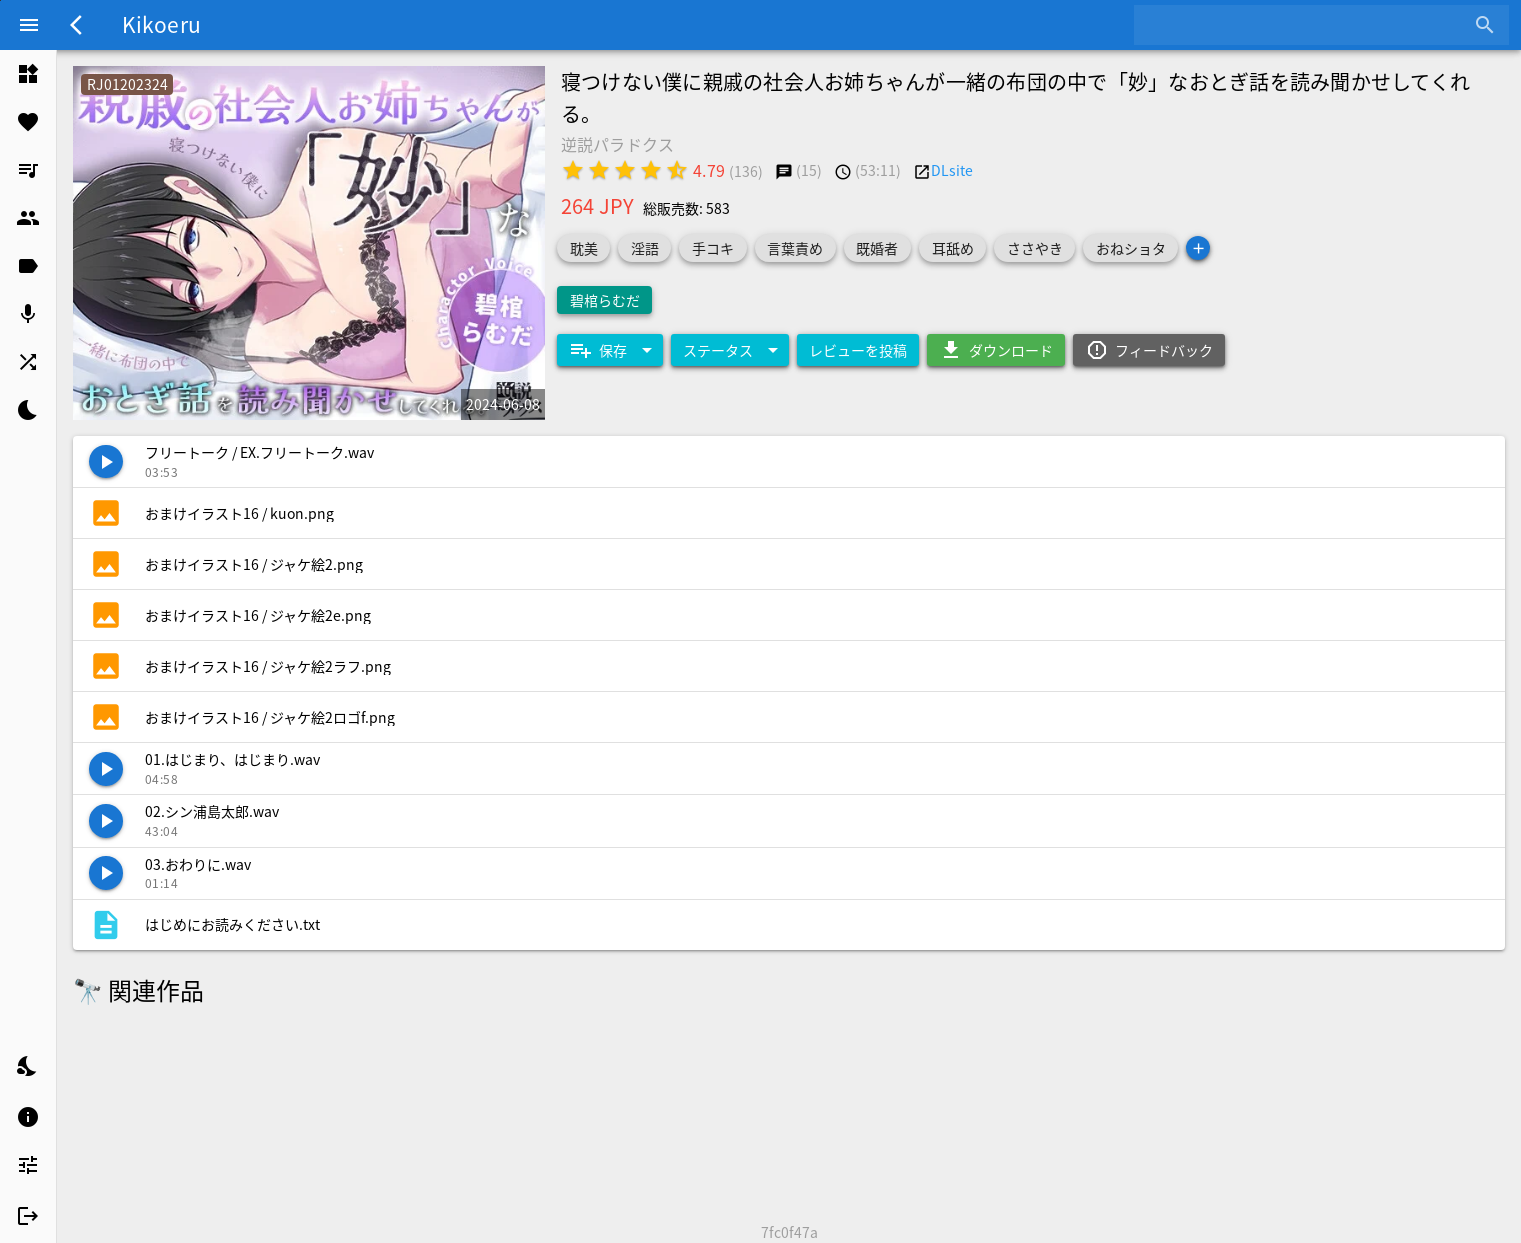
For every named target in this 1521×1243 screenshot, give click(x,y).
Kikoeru (161, 24)
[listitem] (28, 74)
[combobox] (1306, 25)
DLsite (952, 170)
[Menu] (29, 25)
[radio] (573, 170)
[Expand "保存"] (610, 350)
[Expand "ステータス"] (730, 350)
